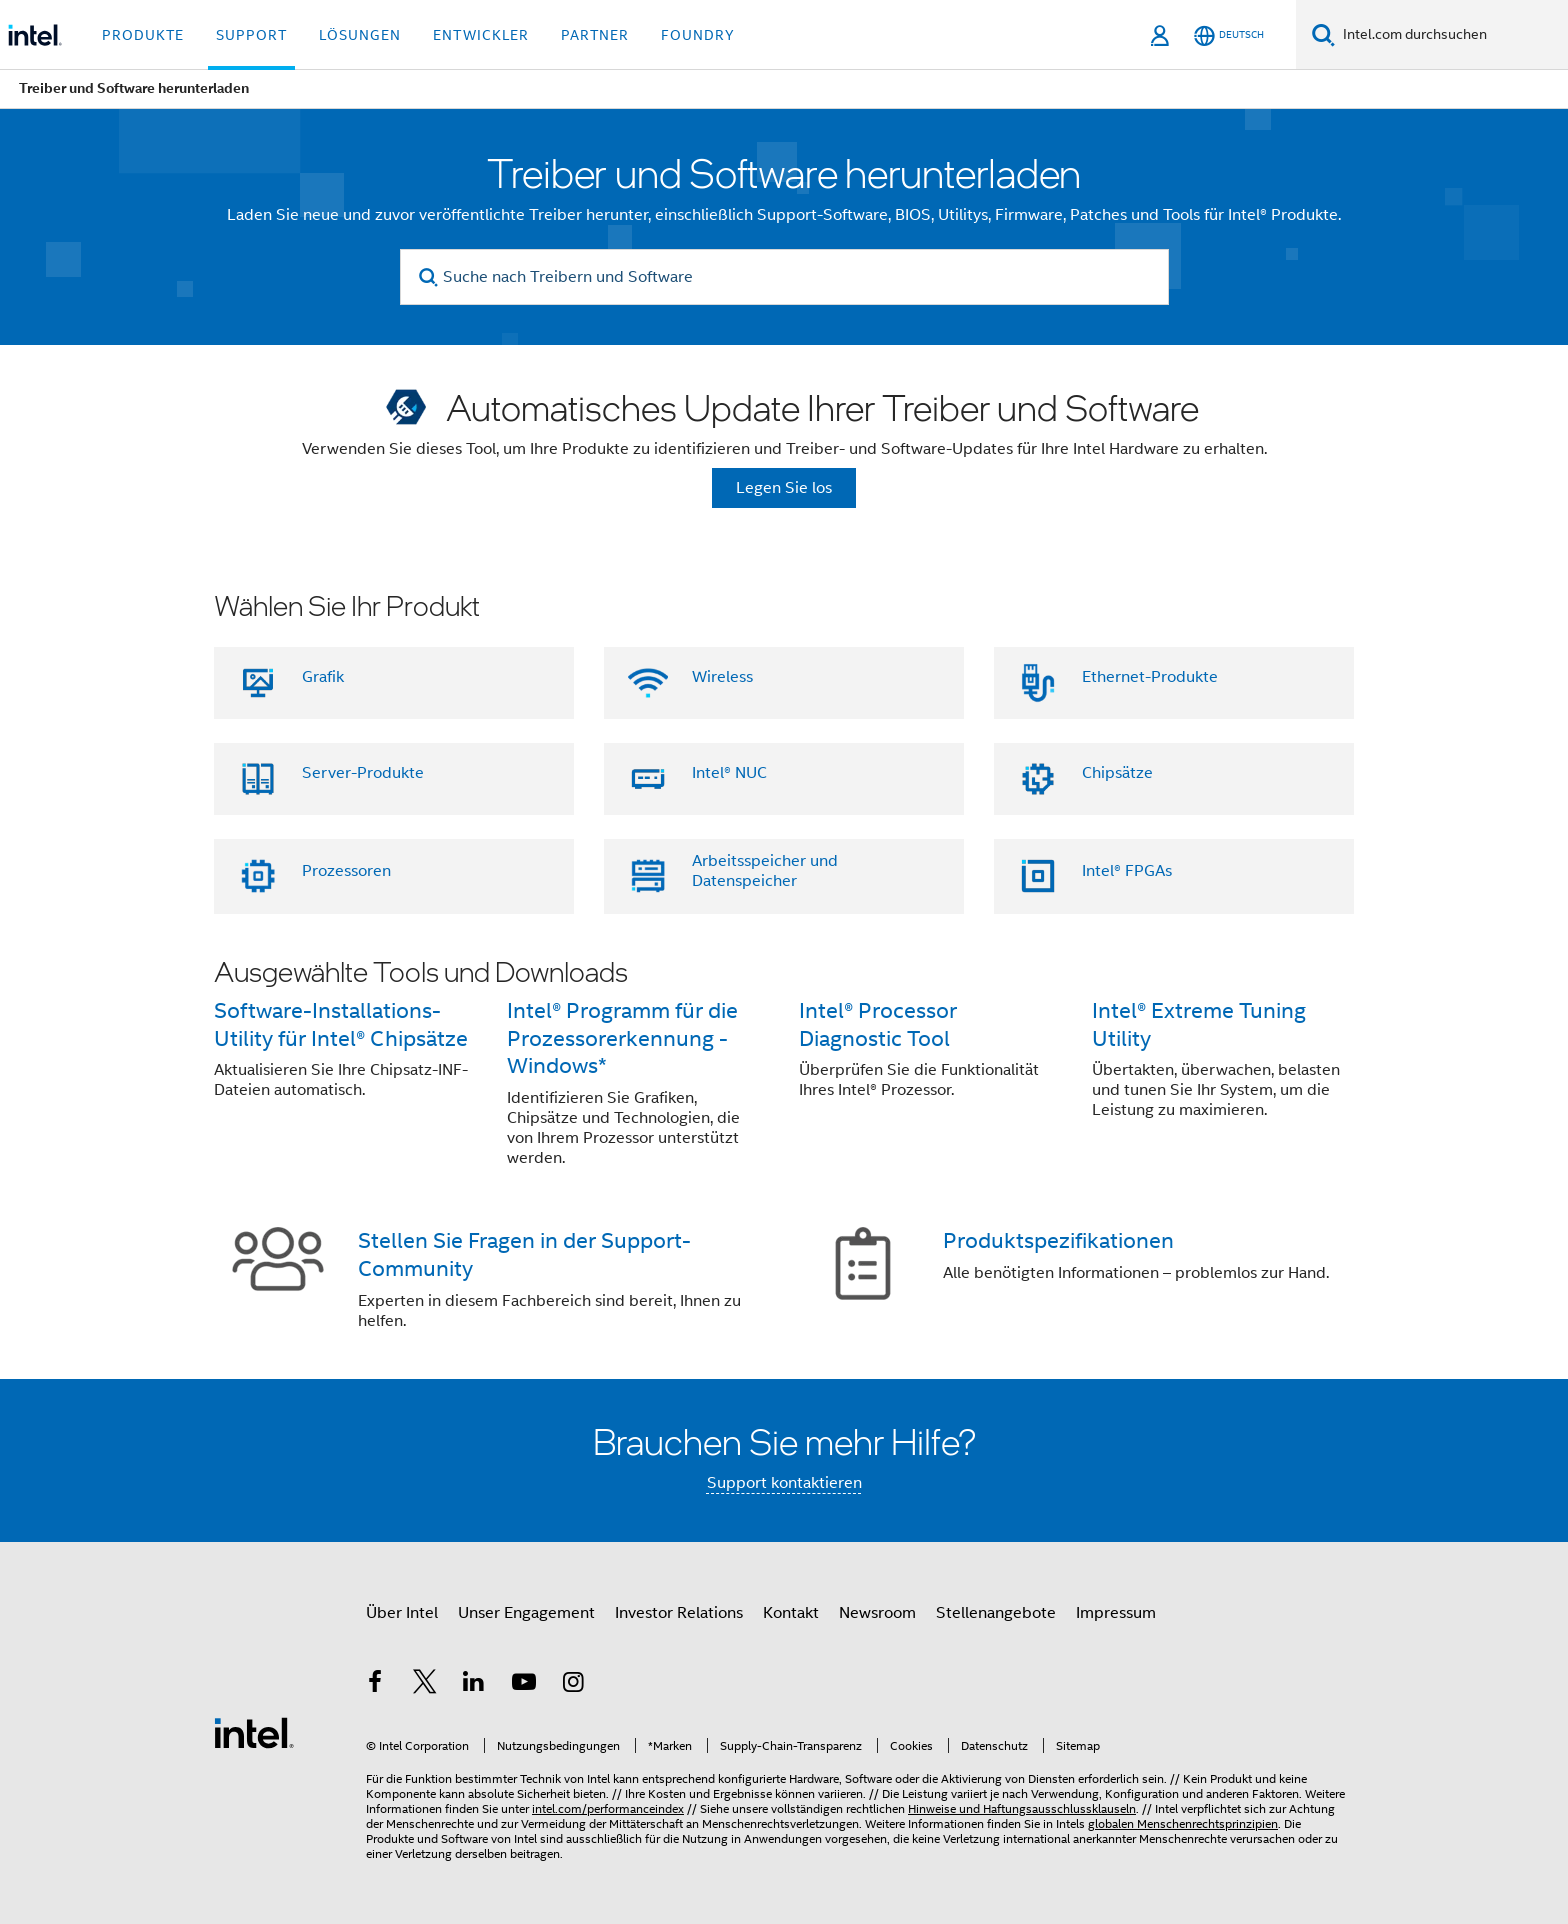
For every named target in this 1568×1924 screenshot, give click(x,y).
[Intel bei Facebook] (375, 1685)
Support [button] (251, 35)
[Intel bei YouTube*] (524, 1685)
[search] (429, 277)
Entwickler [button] (481, 35)
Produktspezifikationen (1058, 1240)
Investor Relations (679, 1613)
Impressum (1116, 1613)
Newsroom (877, 1613)
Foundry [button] (698, 35)
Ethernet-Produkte (1150, 677)
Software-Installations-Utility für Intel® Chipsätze (341, 1024)
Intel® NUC (729, 773)
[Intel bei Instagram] (573, 1685)
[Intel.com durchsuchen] (1451, 35)
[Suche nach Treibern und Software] (784, 277)
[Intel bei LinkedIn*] (474, 1685)
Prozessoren (346, 871)
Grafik (323, 677)
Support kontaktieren (784, 1483)
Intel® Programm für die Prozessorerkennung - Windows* (622, 1038)
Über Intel (402, 1613)
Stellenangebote (996, 1613)
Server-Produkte (363, 773)
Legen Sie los (784, 488)
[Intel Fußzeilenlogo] (254, 1732)
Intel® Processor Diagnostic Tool (878, 1024)
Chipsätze (1117, 773)
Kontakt (791, 1613)
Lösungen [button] (360, 35)
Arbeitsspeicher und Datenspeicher (765, 871)
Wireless (722, 677)
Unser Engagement (526, 1613)
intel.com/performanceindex (608, 1808)
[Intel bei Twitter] (425, 1685)
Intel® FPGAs (1127, 871)
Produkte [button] (143, 35)
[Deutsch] (1229, 35)
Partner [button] (595, 35)
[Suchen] (1323, 34)
